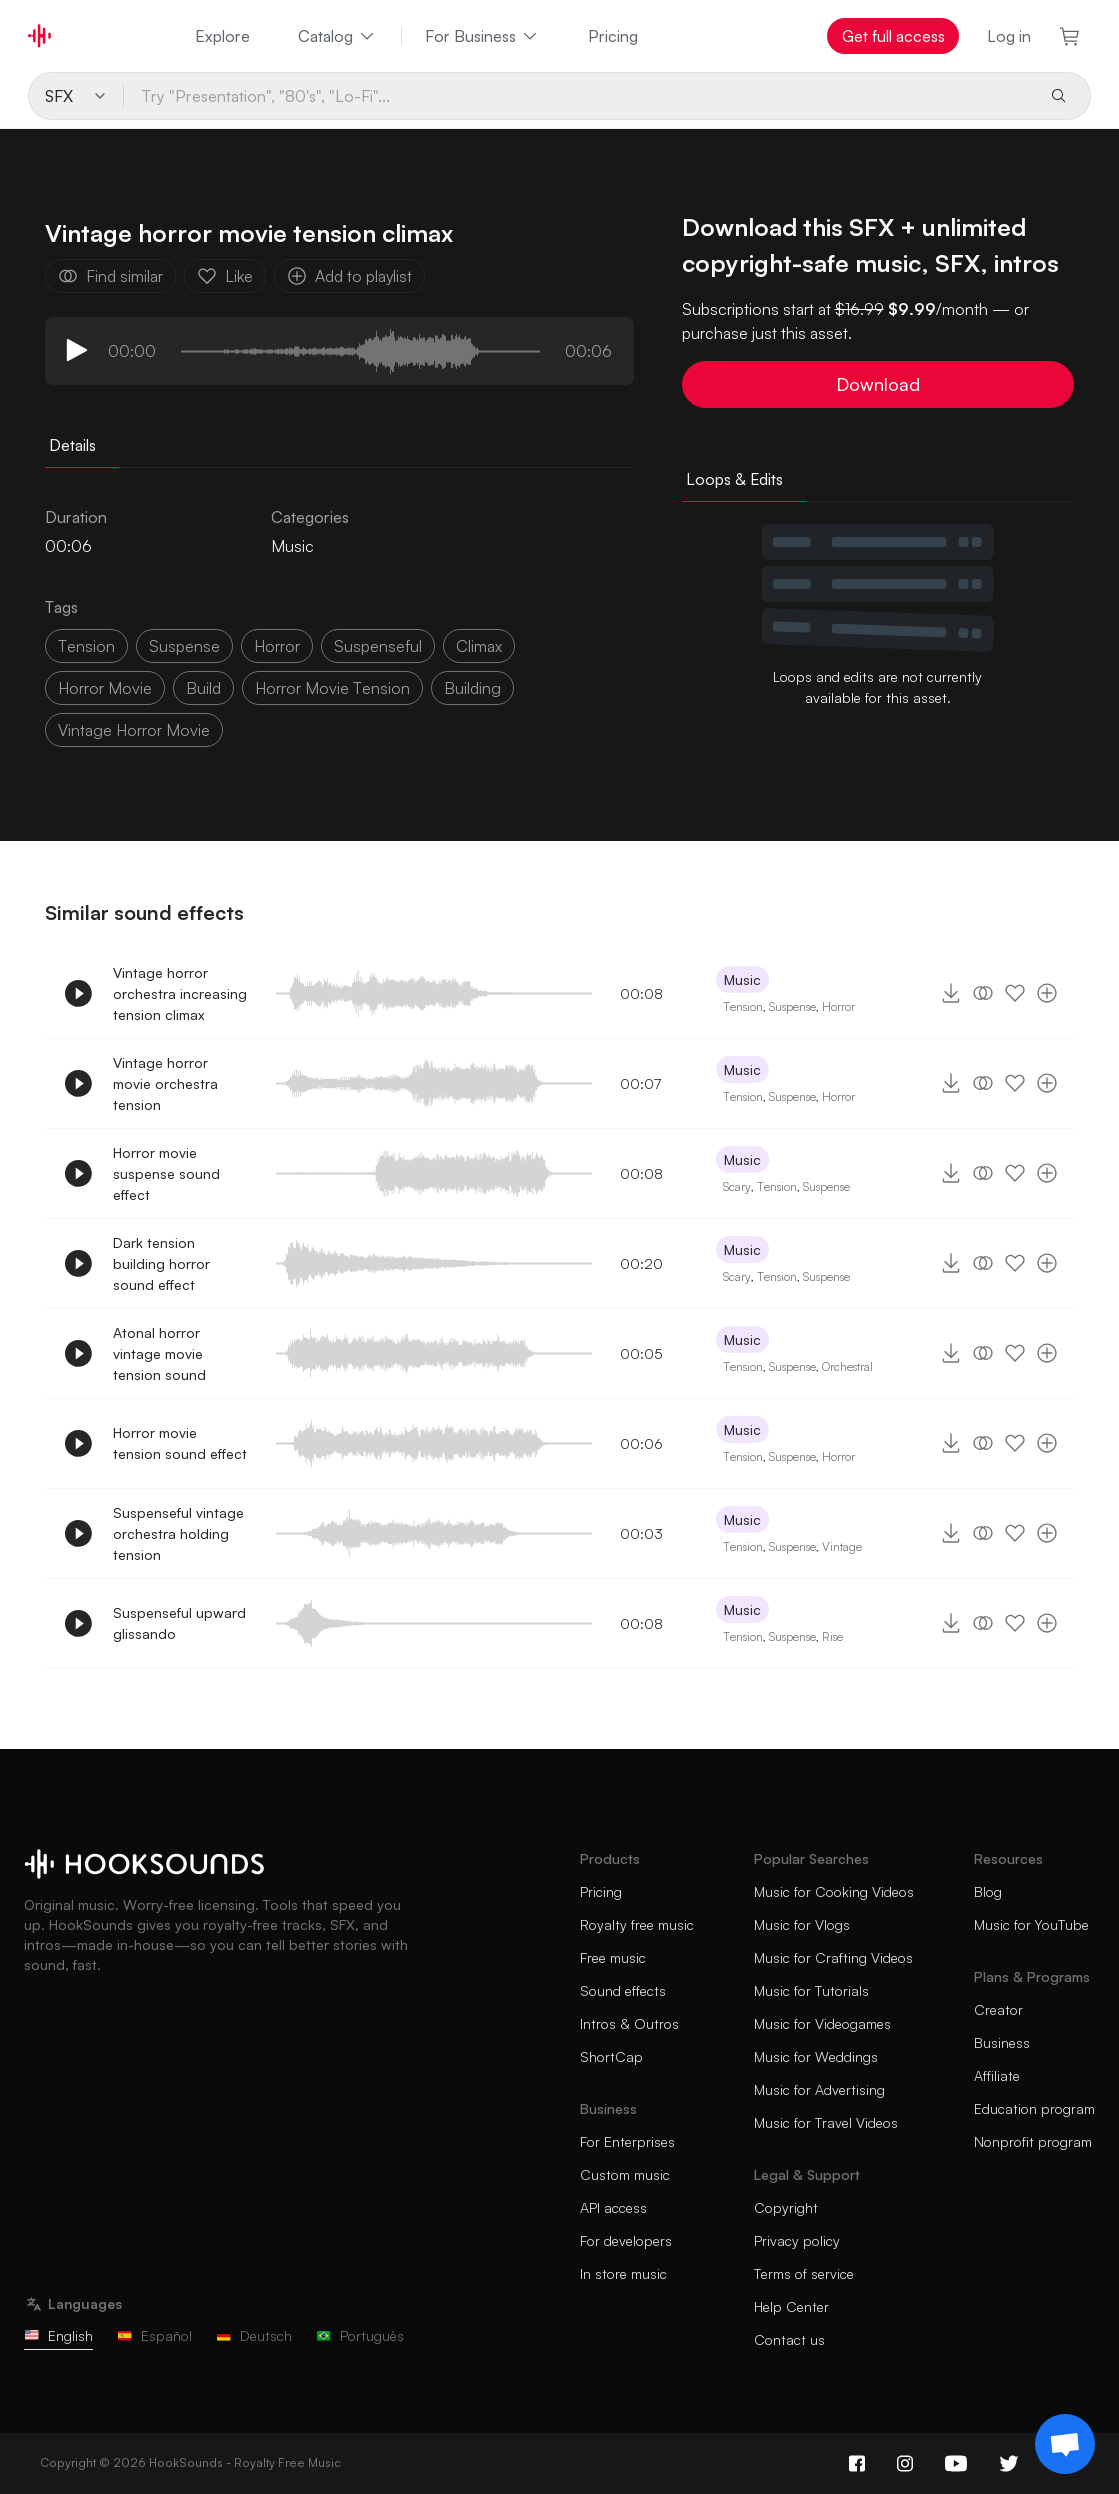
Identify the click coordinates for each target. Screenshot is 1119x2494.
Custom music (625, 2174)
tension (86, 646)
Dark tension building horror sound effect (161, 1263)
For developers (626, 2240)
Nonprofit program (1033, 2141)
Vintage (842, 1546)
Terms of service (804, 2273)
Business (1002, 2042)
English (58, 2335)
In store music (623, 2273)
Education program (1034, 2108)
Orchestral (847, 1366)
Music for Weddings (816, 2056)
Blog (988, 1891)
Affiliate (997, 2075)
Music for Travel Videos (826, 2122)
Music (292, 546)
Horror (838, 1006)
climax (479, 646)
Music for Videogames (822, 2023)
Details (72, 445)
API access (613, 2207)
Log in (1009, 36)
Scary (737, 1186)
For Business (482, 36)
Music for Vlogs (802, 1924)
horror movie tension (332, 688)
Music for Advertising (819, 2089)
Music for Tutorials (811, 1990)
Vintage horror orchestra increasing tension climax (180, 993)
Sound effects (623, 1990)
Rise (832, 1636)
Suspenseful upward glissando (179, 1623)
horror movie (105, 688)
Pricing (613, 36)
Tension (743, 1006)
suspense (184, 646)
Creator (998, 2009)
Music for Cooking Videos (834, 1891)
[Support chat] (1065, 2444)
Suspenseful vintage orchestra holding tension (178, 1533)
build (203, 688)
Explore (222, 36)
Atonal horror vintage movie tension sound (159, 1353)
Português (360, 2335)
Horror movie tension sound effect (180, 1443)
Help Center (791, 2306)
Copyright (786, 2207)
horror (277, 646)
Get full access (893, 36)
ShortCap (611, 2056)
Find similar (110, 276)
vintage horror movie (134, 730)
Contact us (789, 2339)
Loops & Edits (734, 479)
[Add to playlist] (1047, 993)
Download (878, 384)
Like (225, 276)
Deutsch (254, 2335)
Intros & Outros (629, 2023)
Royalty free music (637, 1924)
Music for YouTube (1031, 1924)
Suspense (792, 1006)
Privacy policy (797, 2240)
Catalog (337, 36)
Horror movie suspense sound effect (166, 1173)
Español (154, 2335)
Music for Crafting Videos (833, 1957)
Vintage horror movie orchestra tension (165, 1083)
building (472, 688)
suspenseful (378, 646)
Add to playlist (349, 276)
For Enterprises (627, 2141)
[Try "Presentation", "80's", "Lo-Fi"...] (578, 96)
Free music (613, 1957)
